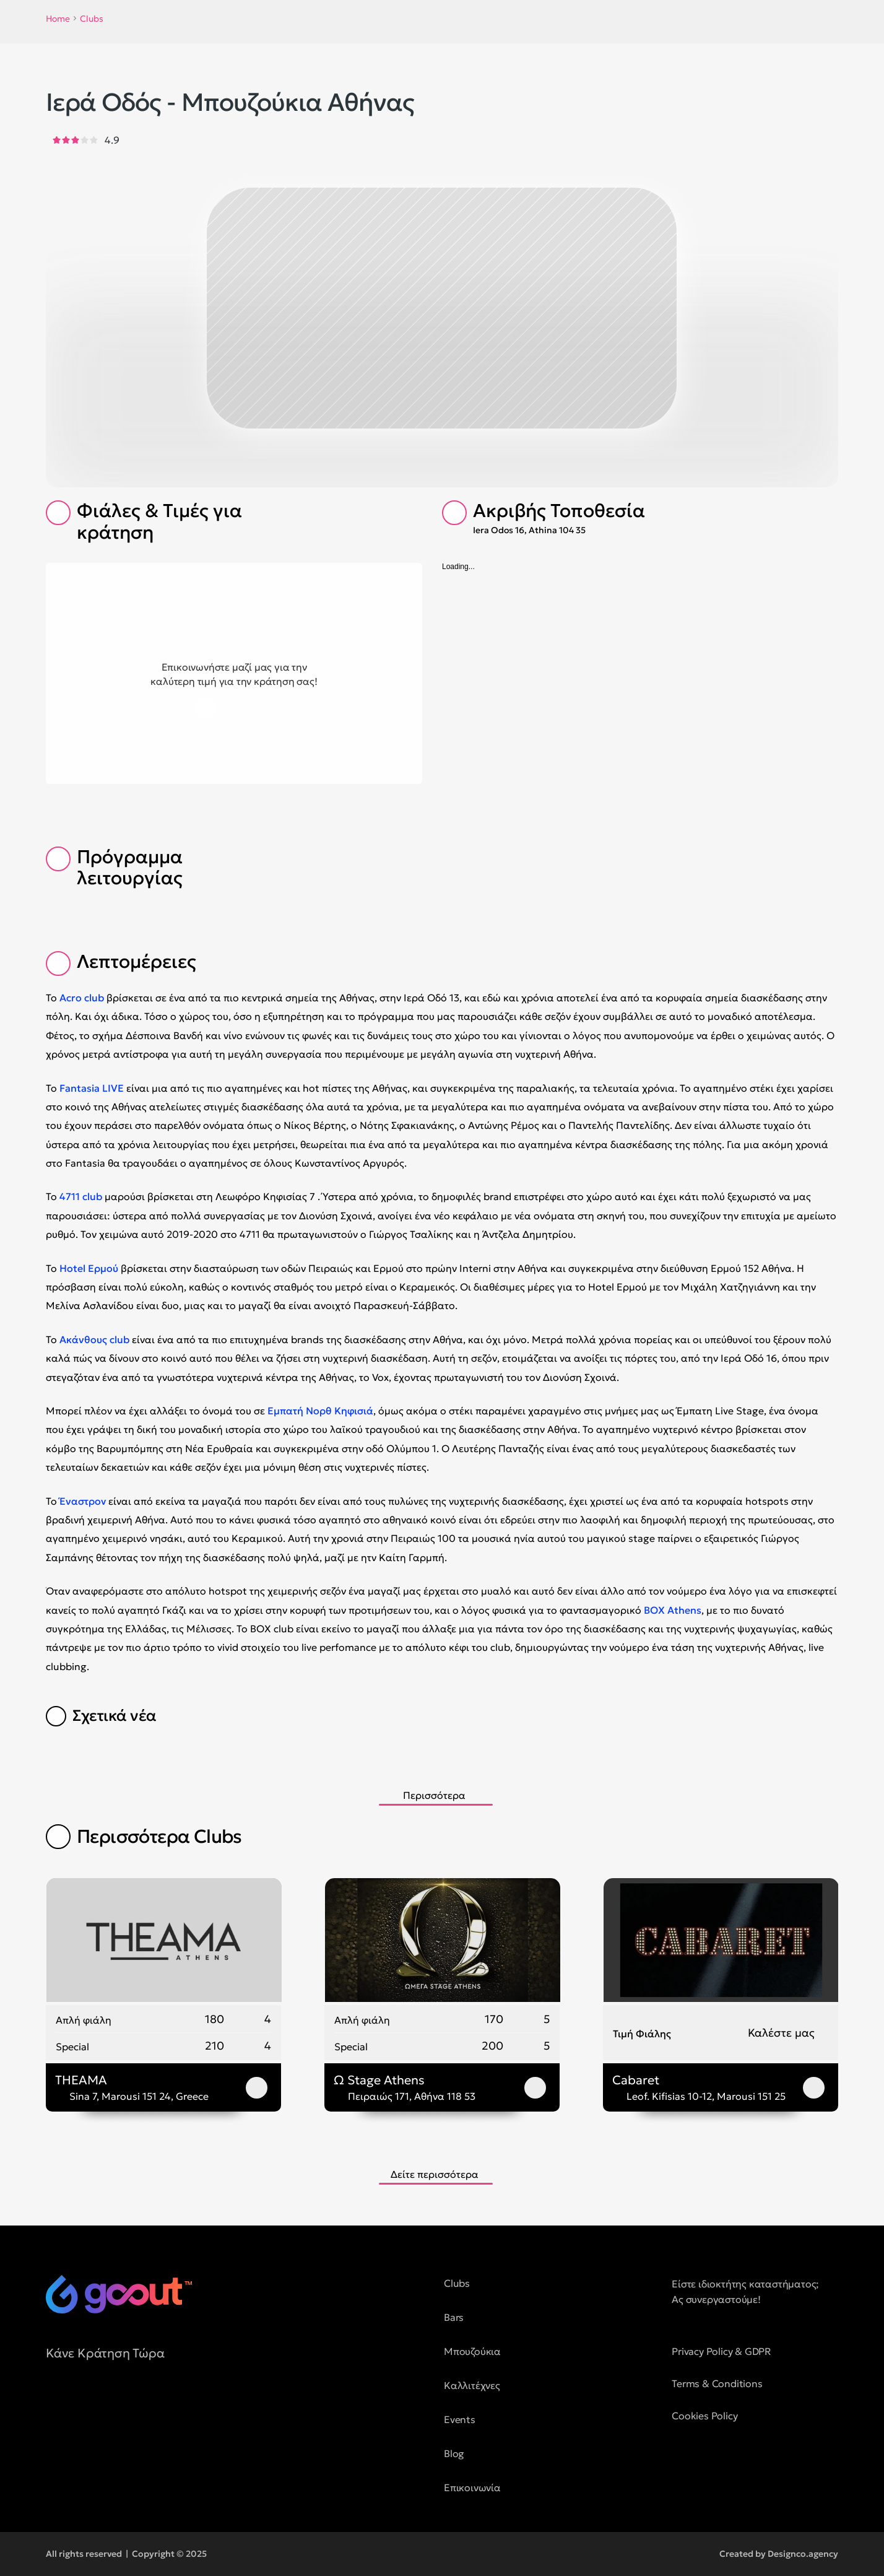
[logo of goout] (119, 2294)
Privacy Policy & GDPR (721, 2351)
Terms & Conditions (717, 2383)
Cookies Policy (704, 2415)
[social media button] (55, 2409)
